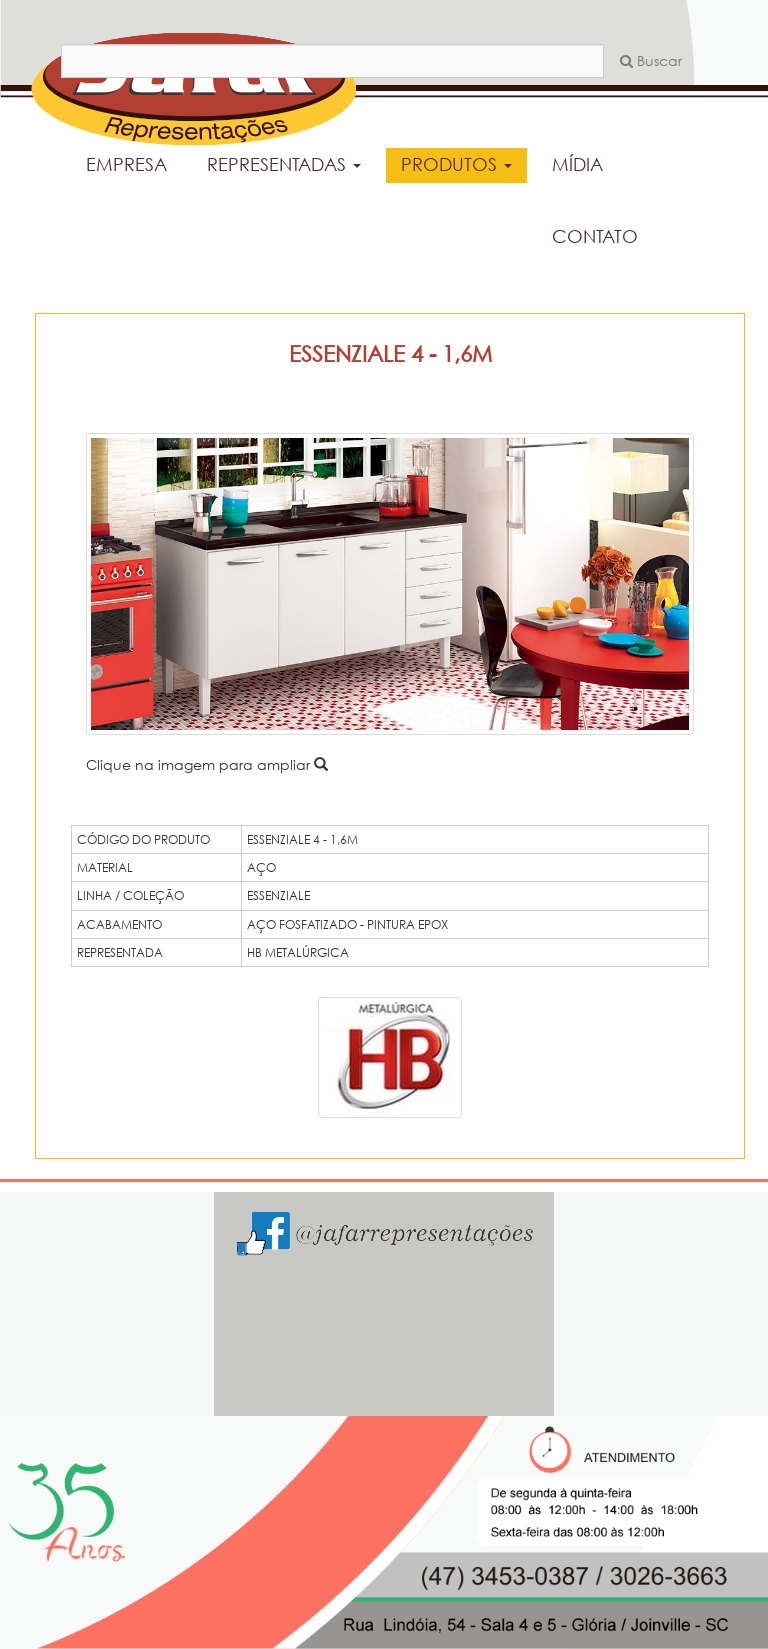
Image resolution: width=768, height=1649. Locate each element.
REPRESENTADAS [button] (284, 164)
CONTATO (595, 236)
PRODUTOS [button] (456, 164)
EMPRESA (126, 164)
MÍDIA (577, 164)
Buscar (651, 60)
